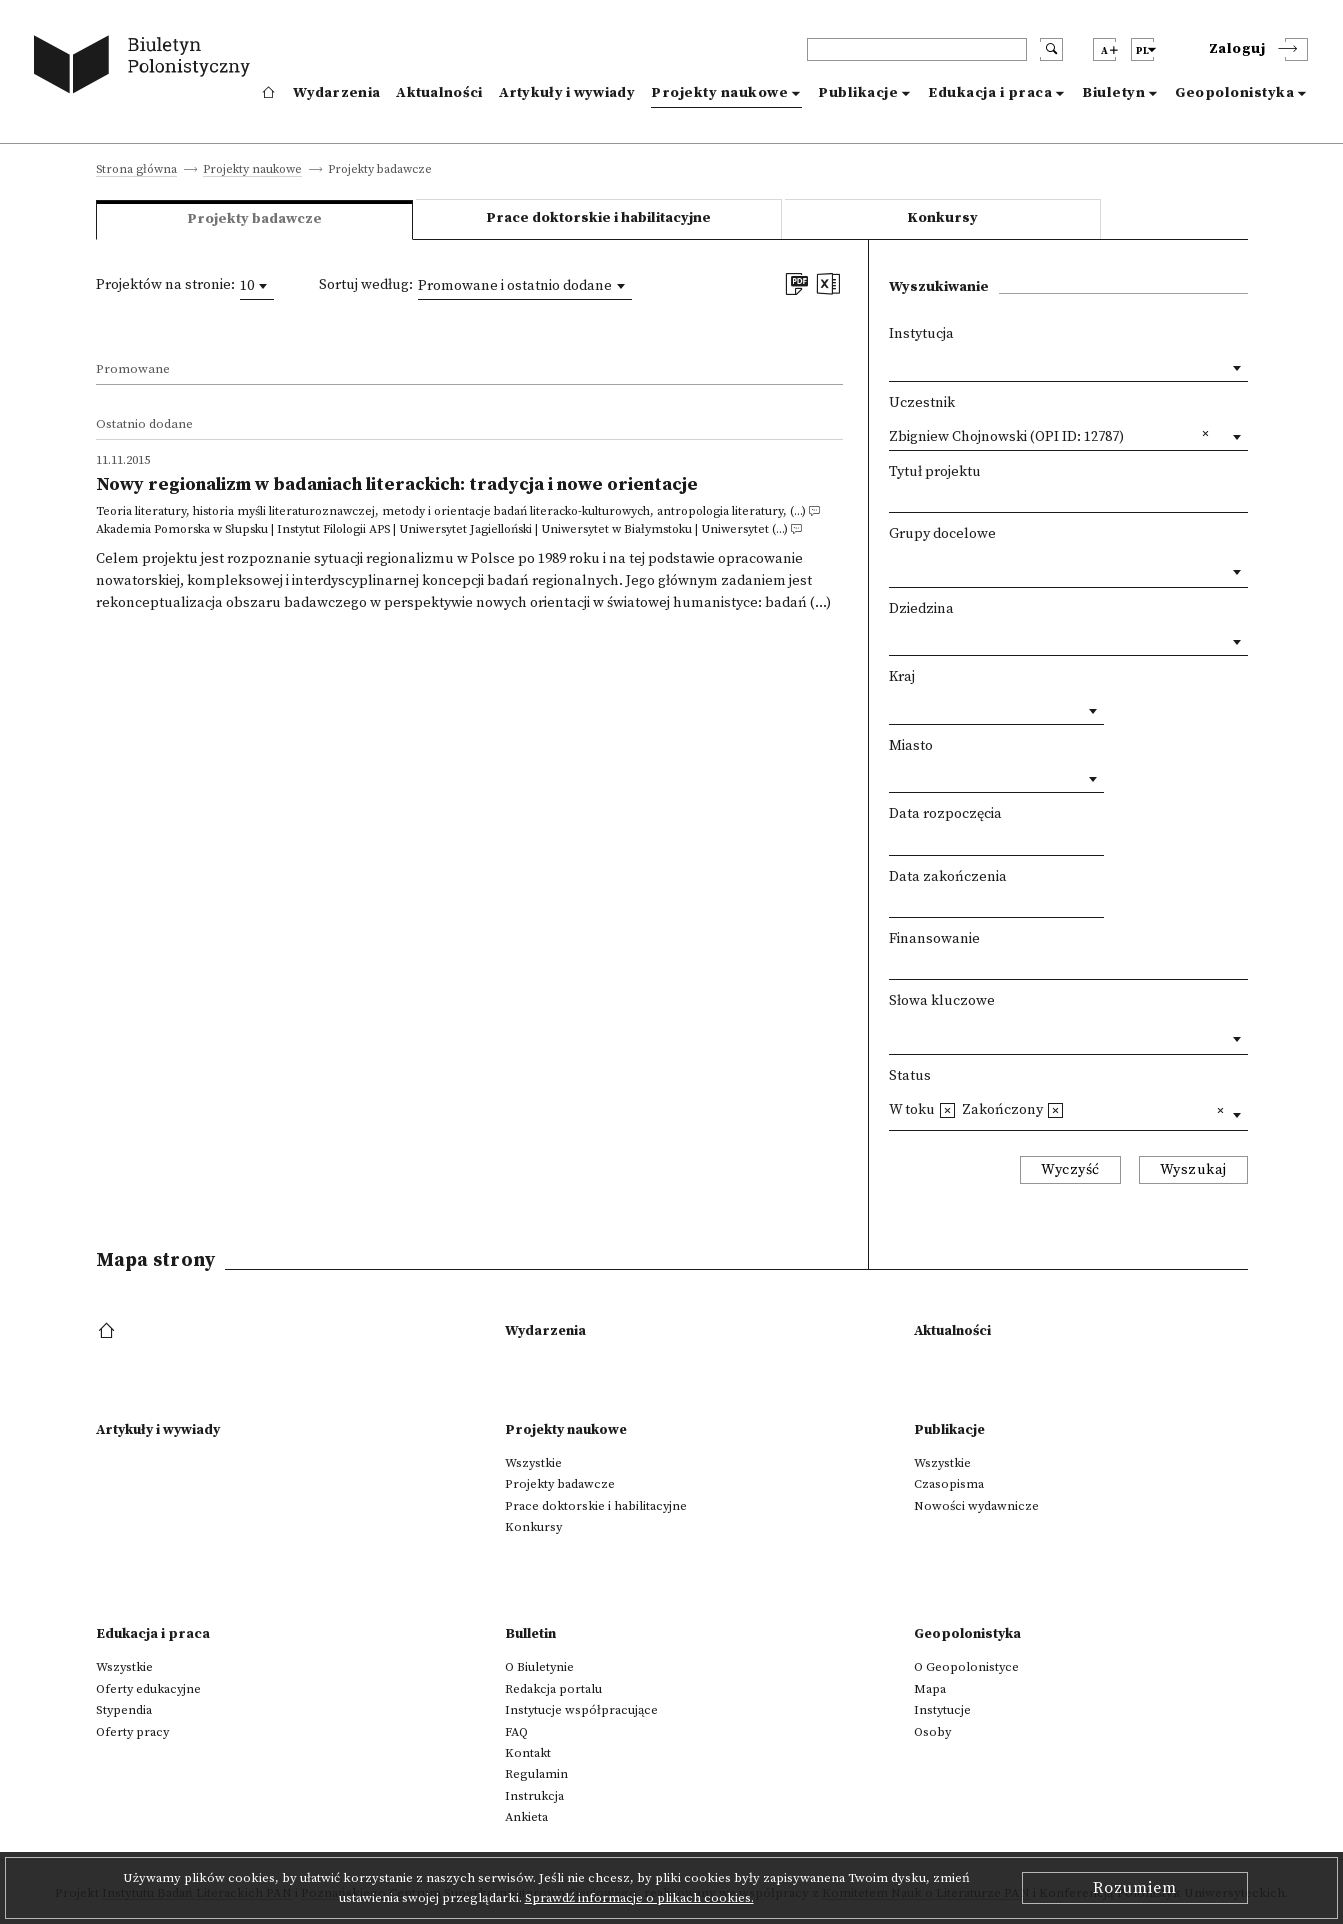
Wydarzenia (336, 93)
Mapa (930, 1689)
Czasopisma (949, 1484)
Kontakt (528, 1753)
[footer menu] (108, 1332)
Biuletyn (1113, 93)
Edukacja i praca (990, 93)
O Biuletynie (539, 1667)
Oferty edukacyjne (148, 1689)
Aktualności (439, 93)
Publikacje (858, 93)
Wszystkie (533, 1463)
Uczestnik (922, 403)
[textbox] (894, 567)
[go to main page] (146, 67)
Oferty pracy (132, 1732)
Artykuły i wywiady (567, 93)
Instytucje (942, 1710)
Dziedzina (921, 609)
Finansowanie (934, 939)
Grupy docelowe (942, 534)
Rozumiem (1135, 1888)
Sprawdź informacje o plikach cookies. (639, 1898)
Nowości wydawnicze (976, 1506)
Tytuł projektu (935, 472)
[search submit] (1051, 49)
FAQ (516, 1732)
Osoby (932, 1732)
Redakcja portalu (553, 1689)
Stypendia (124, 1710)
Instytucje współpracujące (581, 1710)
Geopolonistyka (1234, 93)
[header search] (917, 49)
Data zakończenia (948, 877)
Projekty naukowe (719, 93)
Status (910, 1076)
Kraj (902, 677)
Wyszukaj (1193, 1170)
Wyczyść (1070, 1170)
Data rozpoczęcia (945, 814)
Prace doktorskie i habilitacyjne (598, 218)
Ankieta (526, 1817)
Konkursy (942, 218)
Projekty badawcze (560, 1484)
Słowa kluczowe (942, 1001)
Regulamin (536, 1774)
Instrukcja (534, 1796)
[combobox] (257, 286)
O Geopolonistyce (966, 1667)
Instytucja (921, 334)
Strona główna (136, 170)
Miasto (911, 746)
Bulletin (530, 1634)
